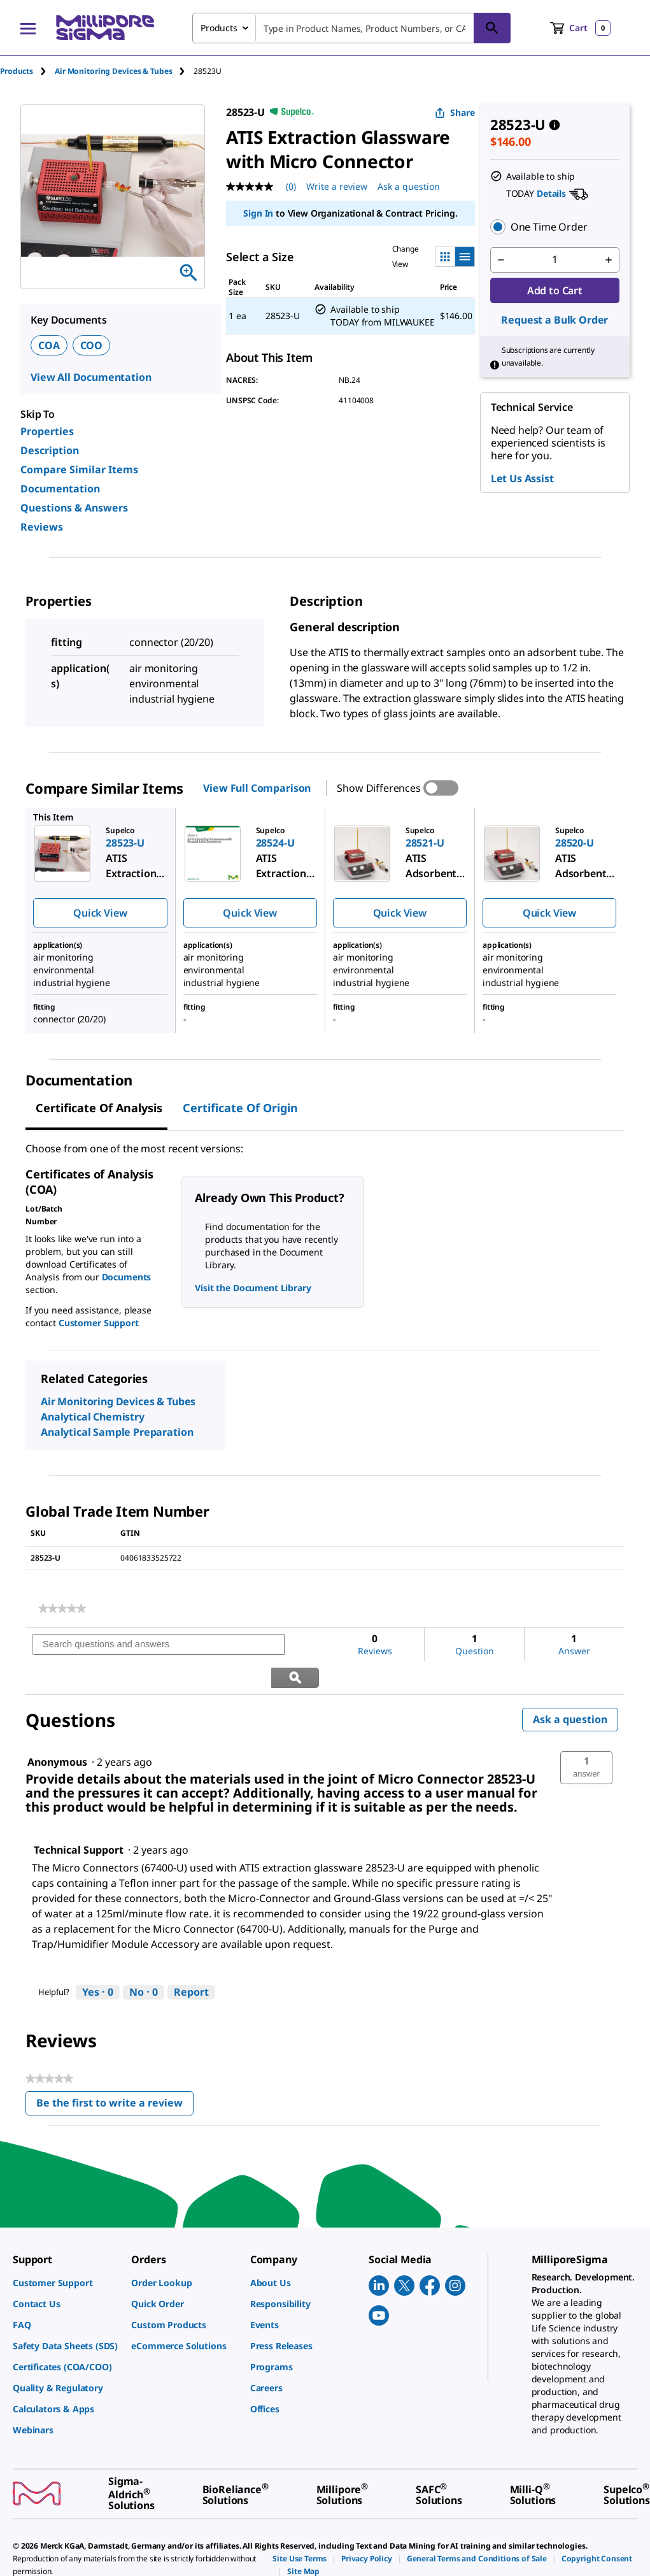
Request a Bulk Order (554, 319)
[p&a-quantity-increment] (608, 260)
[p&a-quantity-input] (554, 260)
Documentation (60, 489)
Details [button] (551, 193)
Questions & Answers (74, 508)
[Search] (492, 28)
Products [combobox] (219, 28)
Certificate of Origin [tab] (240, 1107)
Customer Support (99, 1323)
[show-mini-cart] (580, 28)
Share (455, 112)
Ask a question (570, 1686)
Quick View (100, 913)
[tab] (27, 71)
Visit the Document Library (253, 1288)
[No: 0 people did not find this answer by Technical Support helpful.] (143, 1959)
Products (16, 71)
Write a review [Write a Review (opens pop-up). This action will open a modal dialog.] (336, 186)
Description (49, 450)
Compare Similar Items (79, 469)
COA (49, 345)
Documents (127, 1277)
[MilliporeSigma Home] (105, 27)
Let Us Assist (522, 478)
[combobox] (351, 28)
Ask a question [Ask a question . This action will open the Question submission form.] (409, 186)
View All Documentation (91, 377)
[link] (62, 1608)
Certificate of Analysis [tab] (99, 1107)
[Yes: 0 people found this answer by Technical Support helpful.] (98, 1959)
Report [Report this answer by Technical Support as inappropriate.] (191, 1959)
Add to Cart (555, 290)
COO (91, 345)
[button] (554, 226)
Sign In (258, 213)
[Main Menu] (28, 28)
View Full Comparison (257, 788)
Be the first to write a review (115, 2073)
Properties (47, 431)
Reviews (41, 527)
